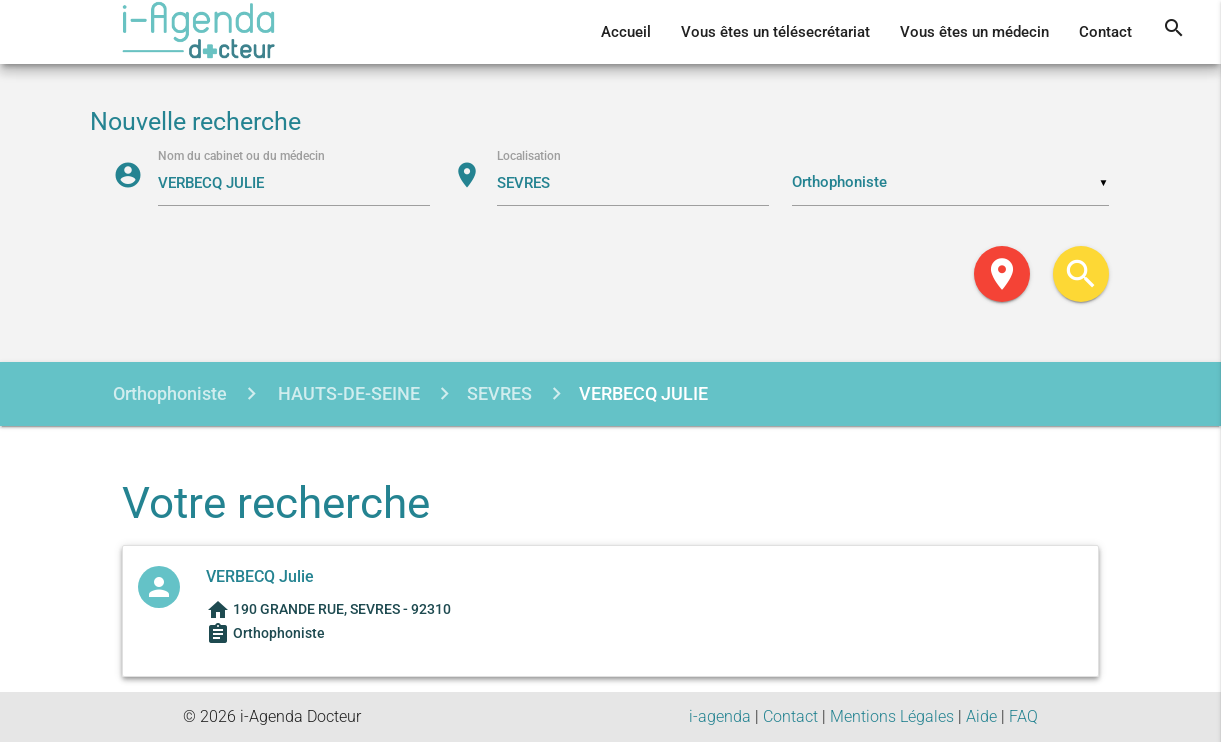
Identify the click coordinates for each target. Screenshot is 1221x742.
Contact (1105, 32)
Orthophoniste (170, 393)
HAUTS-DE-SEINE (347, 393)
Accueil (626, 32)
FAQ (1023, 716)
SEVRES (499, 393)
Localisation (529, 156)
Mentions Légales (892, 716)
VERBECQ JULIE (643, 393)
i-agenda (720, 716)
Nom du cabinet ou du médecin (241, 156)
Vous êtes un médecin (974, 32)
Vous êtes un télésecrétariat (775, 32)
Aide (981, 716)
